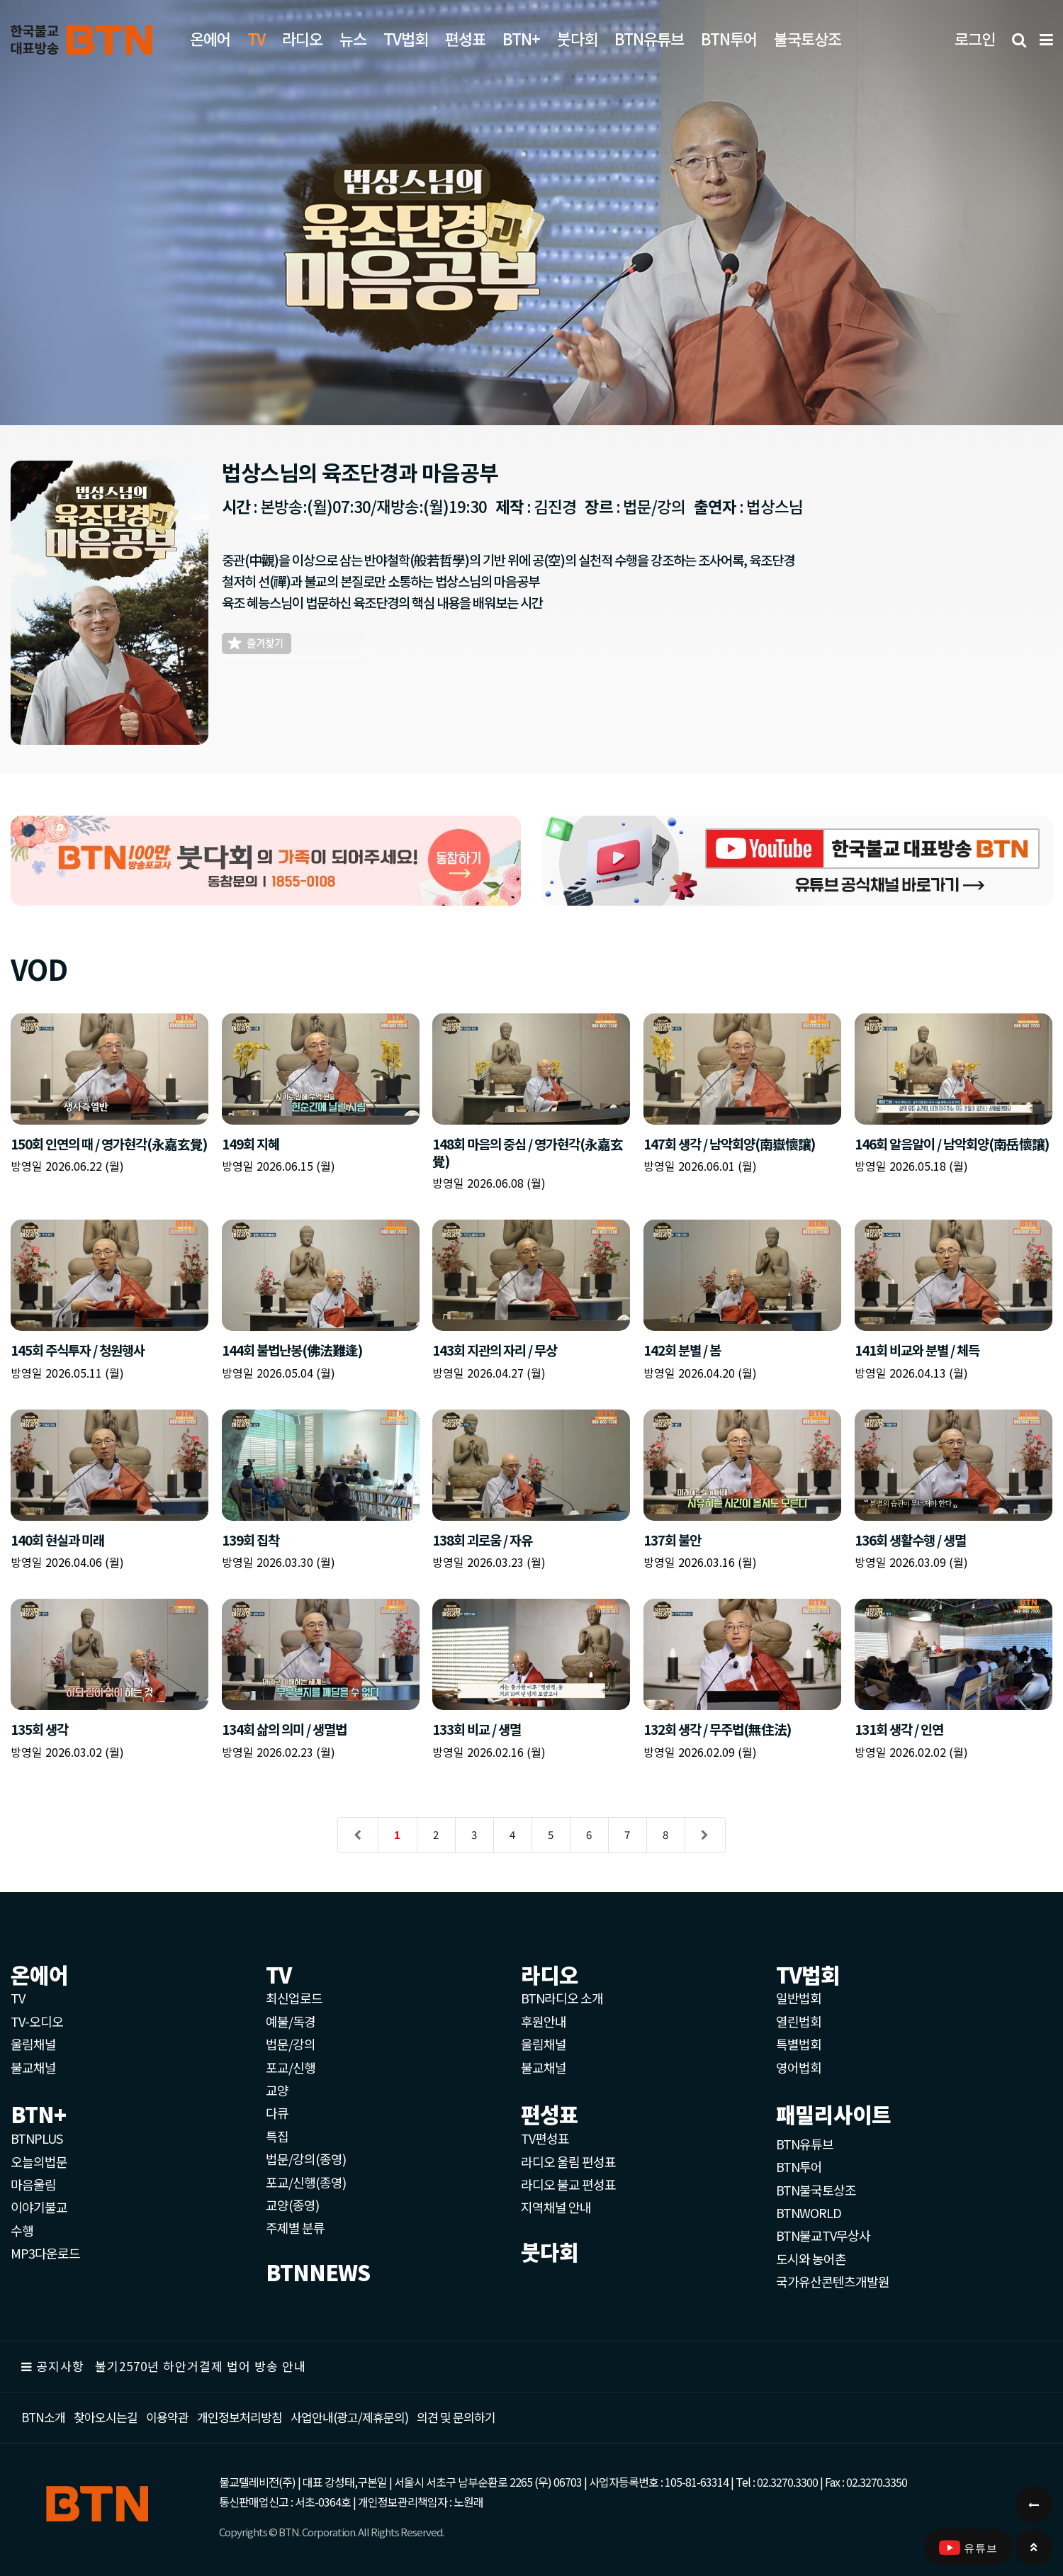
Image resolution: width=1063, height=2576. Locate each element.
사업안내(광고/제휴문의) (349, 2417)
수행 (22, 2230)
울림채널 (33, 2044)
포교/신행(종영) (306, 2182)
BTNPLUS (36, 2138)
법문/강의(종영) (306, 2158)
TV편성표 (545, 2138)
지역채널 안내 (556, 2207)
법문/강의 (290, 2044)
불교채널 (33, 2067)
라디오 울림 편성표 (568, 2161)
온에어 (210, 38)
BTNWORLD (808, 2212)
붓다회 (577, 38)
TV (18, 1998)
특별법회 (798, 2044)
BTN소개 (43, 2417)
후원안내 (543, 2021)
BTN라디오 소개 (562, 1998)
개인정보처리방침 (239, 2417)
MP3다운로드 (45, 2253)
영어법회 (798, 2067)
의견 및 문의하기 (456, 2417)
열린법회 (798, 2021)
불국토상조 (807, 38)
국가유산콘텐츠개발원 (832, 2281)
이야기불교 (39, 2207)
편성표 (465, 38)
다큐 (277, 2112)
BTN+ (521, 38)
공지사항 (60, 2366)
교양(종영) (292, 2204)
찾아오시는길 (105, 2417)
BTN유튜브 (649, 38)
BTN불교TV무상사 (823, 2235)
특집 (277, 2136)
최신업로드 (294, 1998)
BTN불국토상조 (816, 2190)
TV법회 (405, 38)
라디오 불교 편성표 (568, 2184)
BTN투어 (729, 38)
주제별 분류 (295, 2227)
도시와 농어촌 (811, 2258)
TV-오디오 (37, 2021)
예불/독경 (290, 2021)
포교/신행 (290, 2067)
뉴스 (352, 38)
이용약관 (167, 2417)
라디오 (302, 38)
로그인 (975, 38)
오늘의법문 (39, 2161)
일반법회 (798, 1998)
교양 (277, 2090)
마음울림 (33, 2184)
